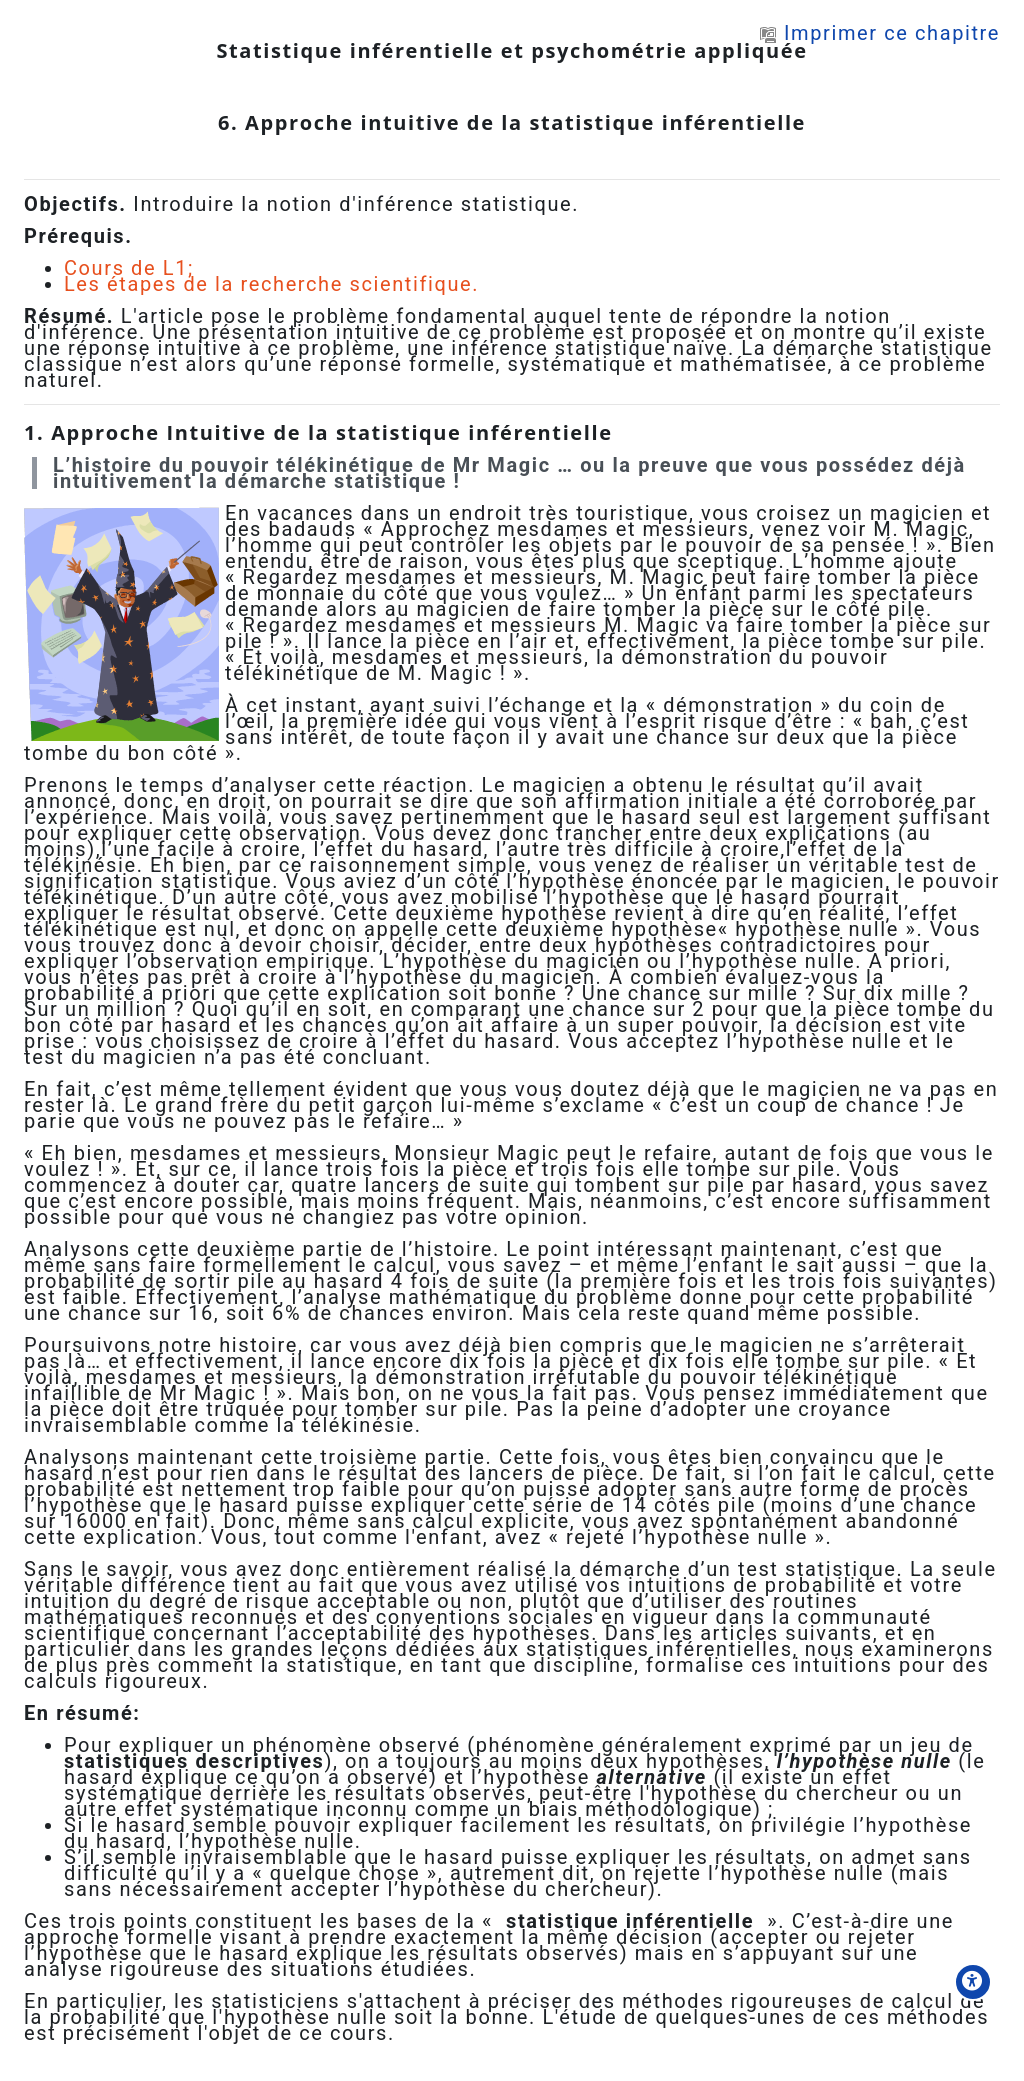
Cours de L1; (129, 268)
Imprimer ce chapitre (880, 33)
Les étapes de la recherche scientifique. (271, 284)
